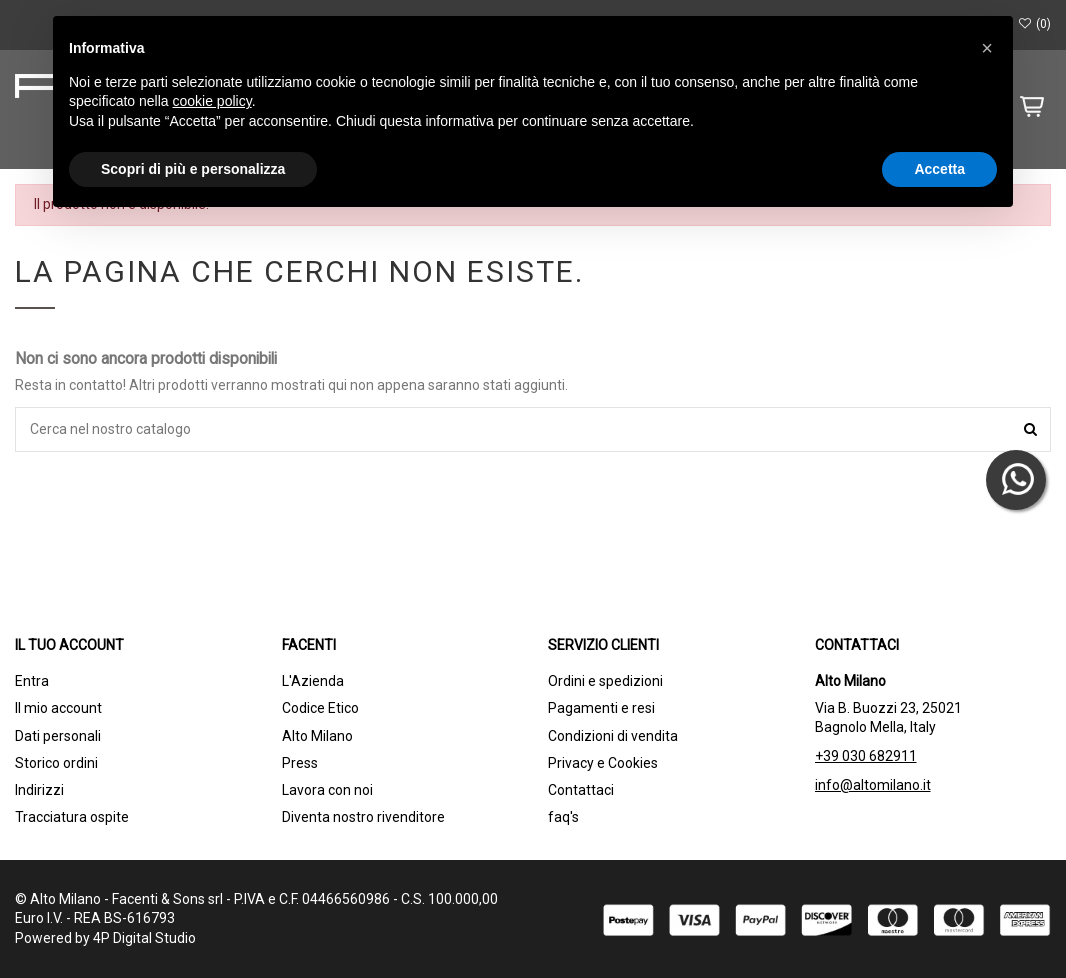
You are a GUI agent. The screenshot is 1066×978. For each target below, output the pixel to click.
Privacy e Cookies (603, 763)
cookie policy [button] (212, 101)
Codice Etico (320, 708)
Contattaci (581, 790)
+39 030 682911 (866, 756)
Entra (32, 681)
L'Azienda (313, 681)
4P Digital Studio (144, 938)
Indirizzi (39, 790)
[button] (987, 48)
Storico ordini (56, 763)
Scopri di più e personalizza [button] (193, 169)
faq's (563, 817)
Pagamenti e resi (601, 708)
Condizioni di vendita (613, 736)
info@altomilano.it (873, 785)
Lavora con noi (327, 790)
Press (300, 763)
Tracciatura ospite (72, 817)
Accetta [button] (939, 169)
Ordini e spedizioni (605, 681)
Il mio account (58, 708)
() (1034, 24)
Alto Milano (317, 736)
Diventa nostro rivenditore (363, 817)
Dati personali (58, 736)
